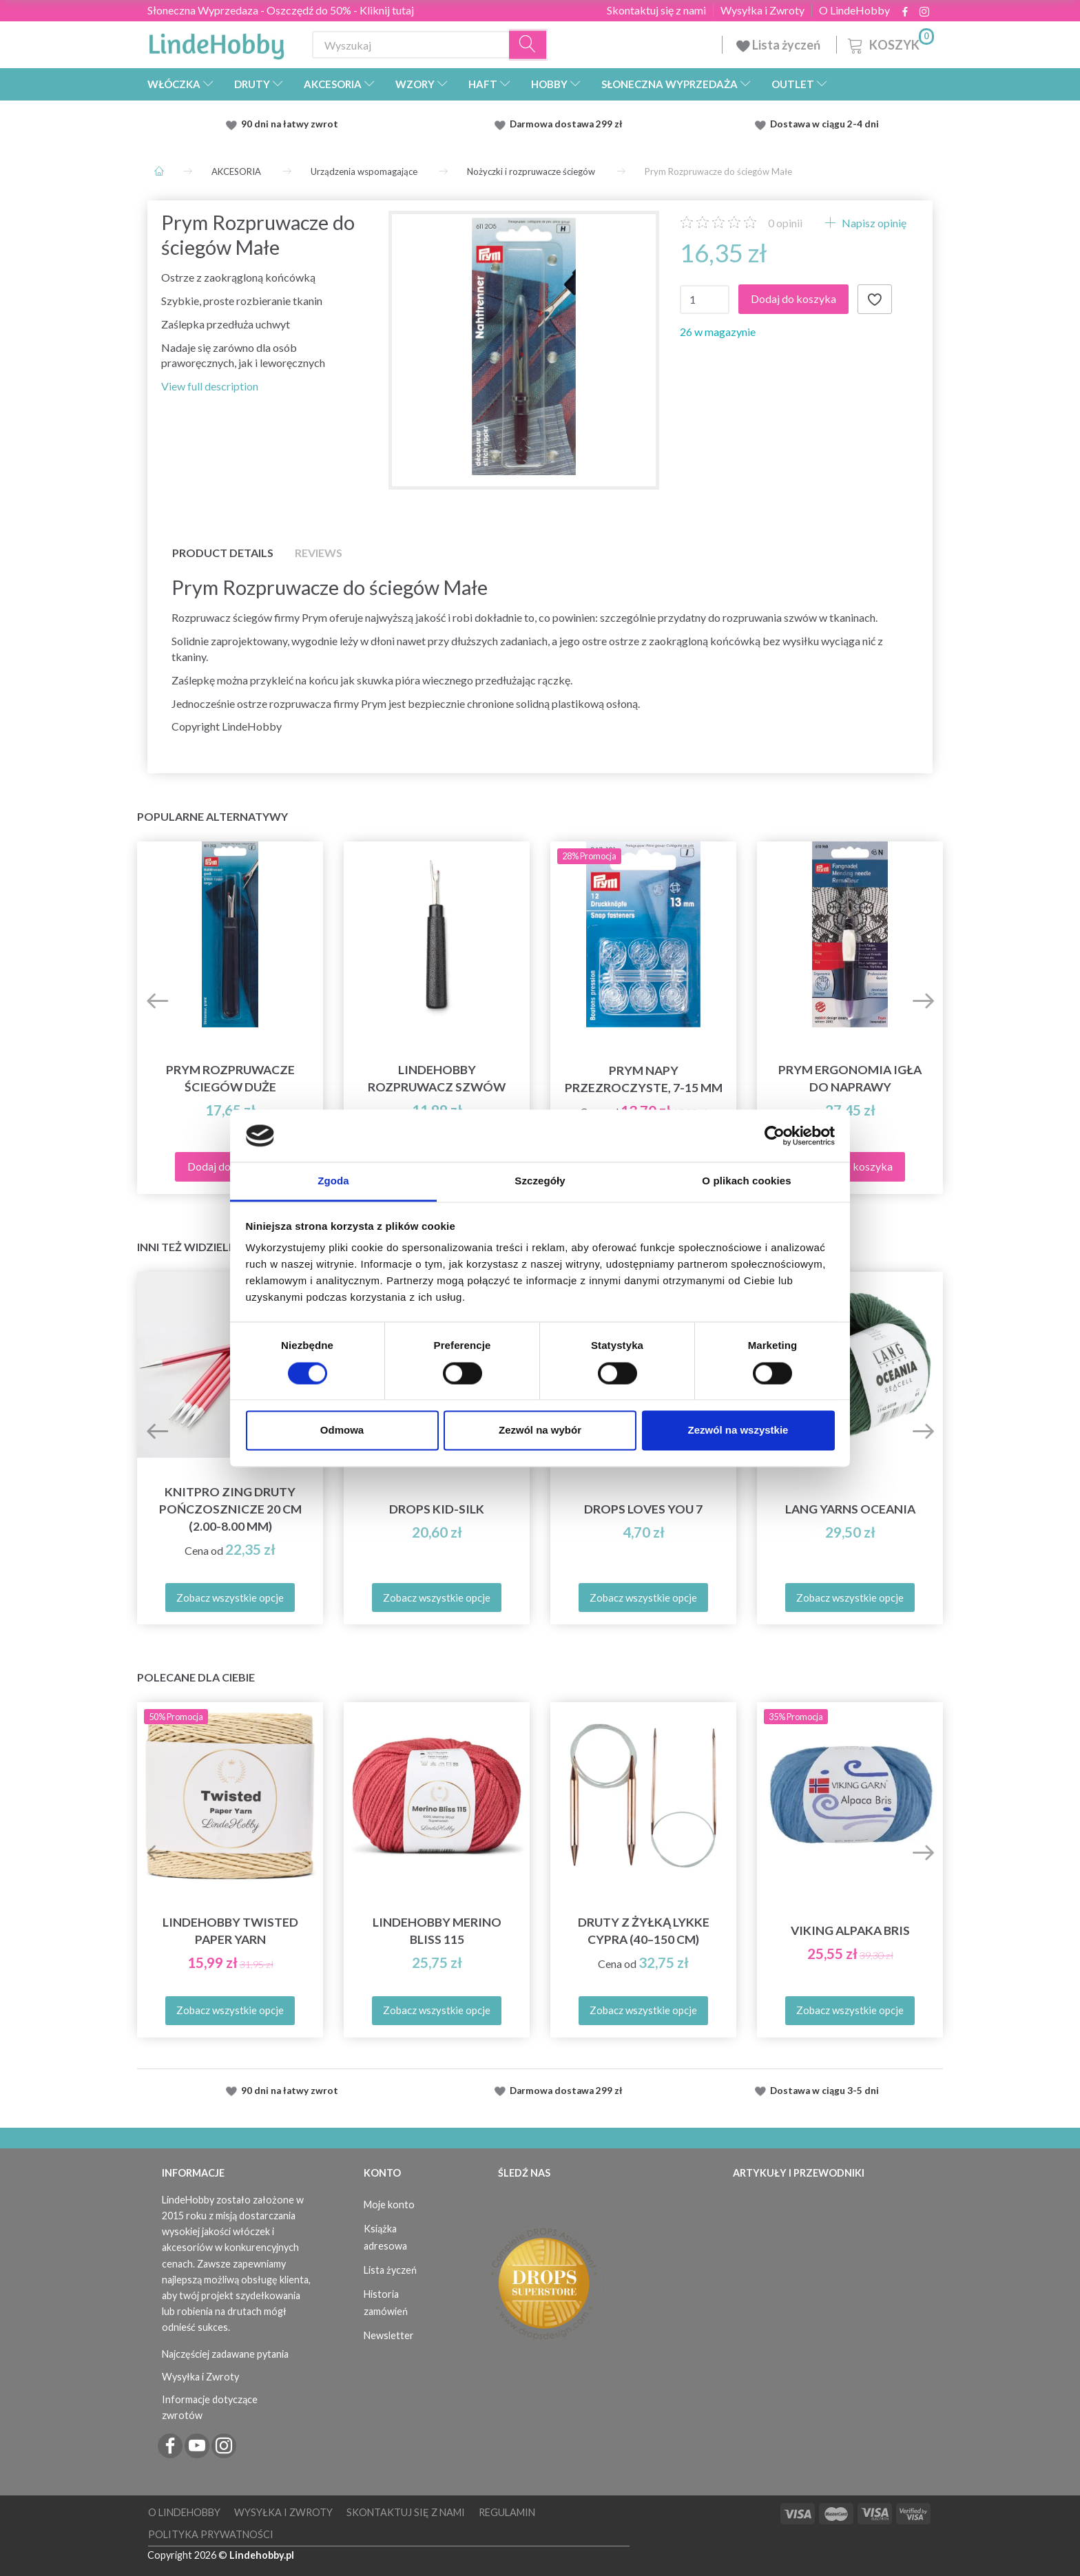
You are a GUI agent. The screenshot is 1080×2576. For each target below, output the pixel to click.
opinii (785, 222)
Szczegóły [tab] (540, 1181)
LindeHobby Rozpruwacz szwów (437, 1078)
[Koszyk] (889, 43)
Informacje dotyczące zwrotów (210, 2407)
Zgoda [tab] (333, 1181)
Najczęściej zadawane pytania (225, 2354)
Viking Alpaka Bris (850, 1930)
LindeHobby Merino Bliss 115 (437, 1931)
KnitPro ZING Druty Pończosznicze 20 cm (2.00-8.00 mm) (230, 1509)
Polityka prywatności (210, 2534)
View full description (209, 385)
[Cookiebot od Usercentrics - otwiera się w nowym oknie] (774, 1135)
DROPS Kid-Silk (436, 1509)
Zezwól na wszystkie (738, 1430)
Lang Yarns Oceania (850, 1509)
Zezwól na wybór (540, 1430)
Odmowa (342, 1430)
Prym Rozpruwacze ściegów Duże (230, 1078)
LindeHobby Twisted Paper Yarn (230, 1931)
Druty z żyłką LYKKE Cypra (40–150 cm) (643, 1931)
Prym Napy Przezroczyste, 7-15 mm (644, 1079)
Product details (222, 552)
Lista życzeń (779, 44)
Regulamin (507, 2512)
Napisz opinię (873, 222)
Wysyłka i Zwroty (762, 10)
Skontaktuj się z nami (656, 10)
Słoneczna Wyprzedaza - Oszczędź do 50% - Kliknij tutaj (280, 10)
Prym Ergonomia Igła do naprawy (850, 1078)
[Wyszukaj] (528, 45)
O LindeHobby (854, 10)
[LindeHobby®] (216, 42)
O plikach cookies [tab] (746, 1181)
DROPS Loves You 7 (643, 1509)
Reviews (318, 552)
